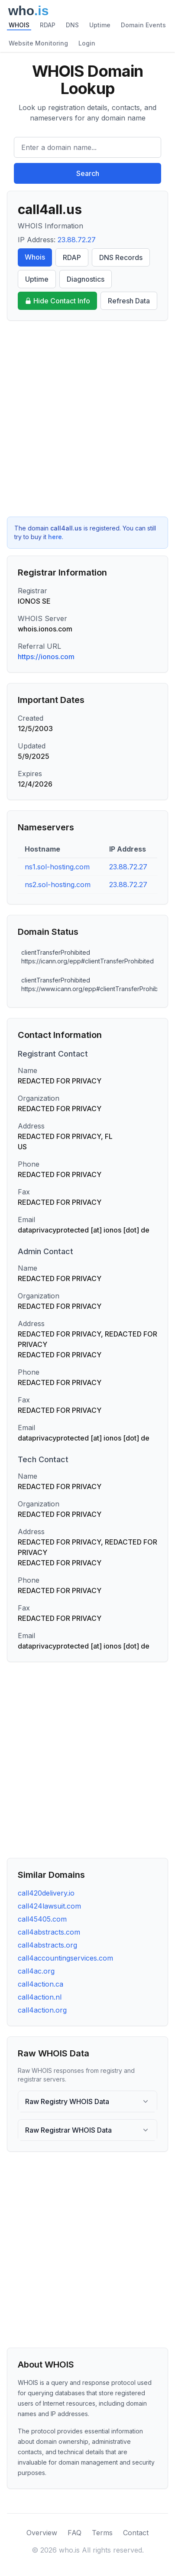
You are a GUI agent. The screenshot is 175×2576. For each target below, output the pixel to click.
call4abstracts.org (47, 1945)
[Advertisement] (87, 418)
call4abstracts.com (49, 1932)
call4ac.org (36, 1971)
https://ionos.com (46, 656)
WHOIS (19, 25)
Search (87, 173)
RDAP (47, 25)
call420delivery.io (46, 1893)
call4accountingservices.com (65, 1958)
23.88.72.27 (77, 239)
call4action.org (42, 2010)
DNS (72, 25)
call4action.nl (40, 1997)
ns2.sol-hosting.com (58, 884)
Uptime (99, 25)
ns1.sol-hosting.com (57, 866)
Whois (35, 257)
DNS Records (121, 257)
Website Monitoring (38, 43)
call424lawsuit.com (49, 1906)
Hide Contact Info (57, 300)
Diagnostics (85, 279)
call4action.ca (40, 1984)
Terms (102, 2532)
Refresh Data (129, 300)
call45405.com (42, 1919)
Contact (136, 2532)
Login (86, 43)
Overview (41, 2532)
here (55, 536)
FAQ (74, 2532)
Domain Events (143, 25)
